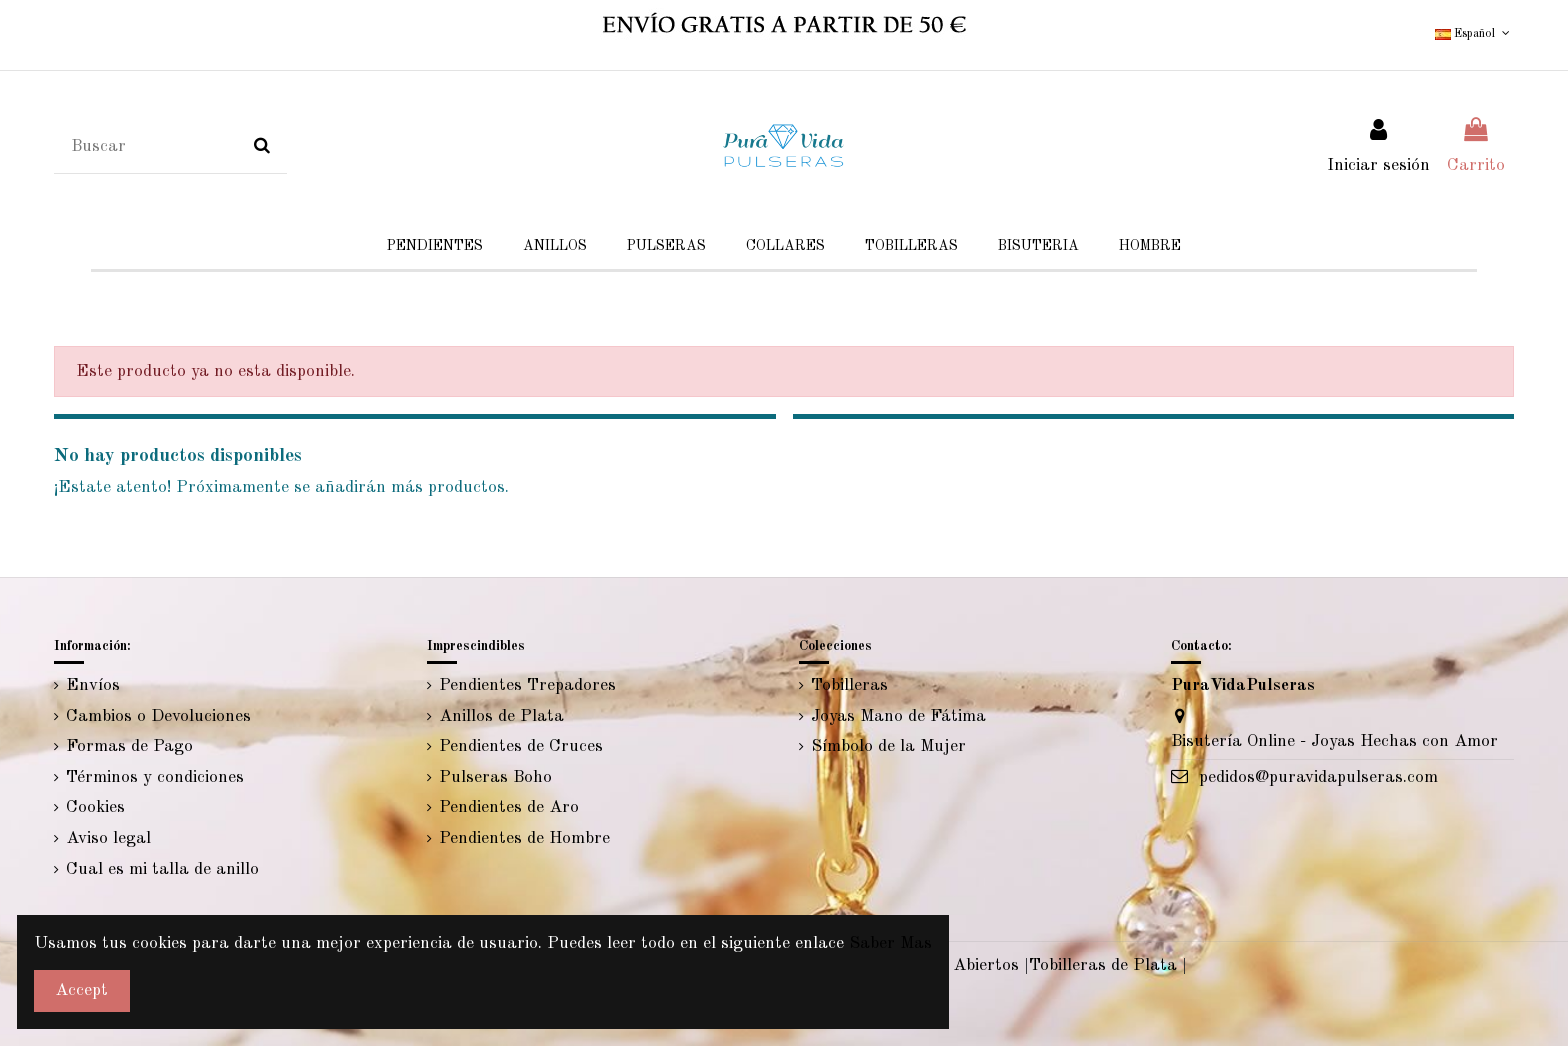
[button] (1038, 246)
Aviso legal (108, 838)
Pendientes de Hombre (524, 838)
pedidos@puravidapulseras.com (1318, 777)
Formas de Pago (129, 746)
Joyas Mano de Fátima (898, 716)
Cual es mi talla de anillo (162, 869)
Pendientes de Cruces (521, 746)
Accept (81, 990)
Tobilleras (849, 685)
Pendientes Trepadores (527, 685)
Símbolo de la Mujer (888, 746)
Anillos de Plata (501, 716)
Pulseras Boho (495, 777)
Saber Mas (890, 943)
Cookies (95, 807)
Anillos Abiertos (956, 965)
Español (1474, 34)
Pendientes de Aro (509, 807)
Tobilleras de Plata (1103, 965)
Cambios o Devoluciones (158, 716)
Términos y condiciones (155, 777)
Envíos (93, 685)
